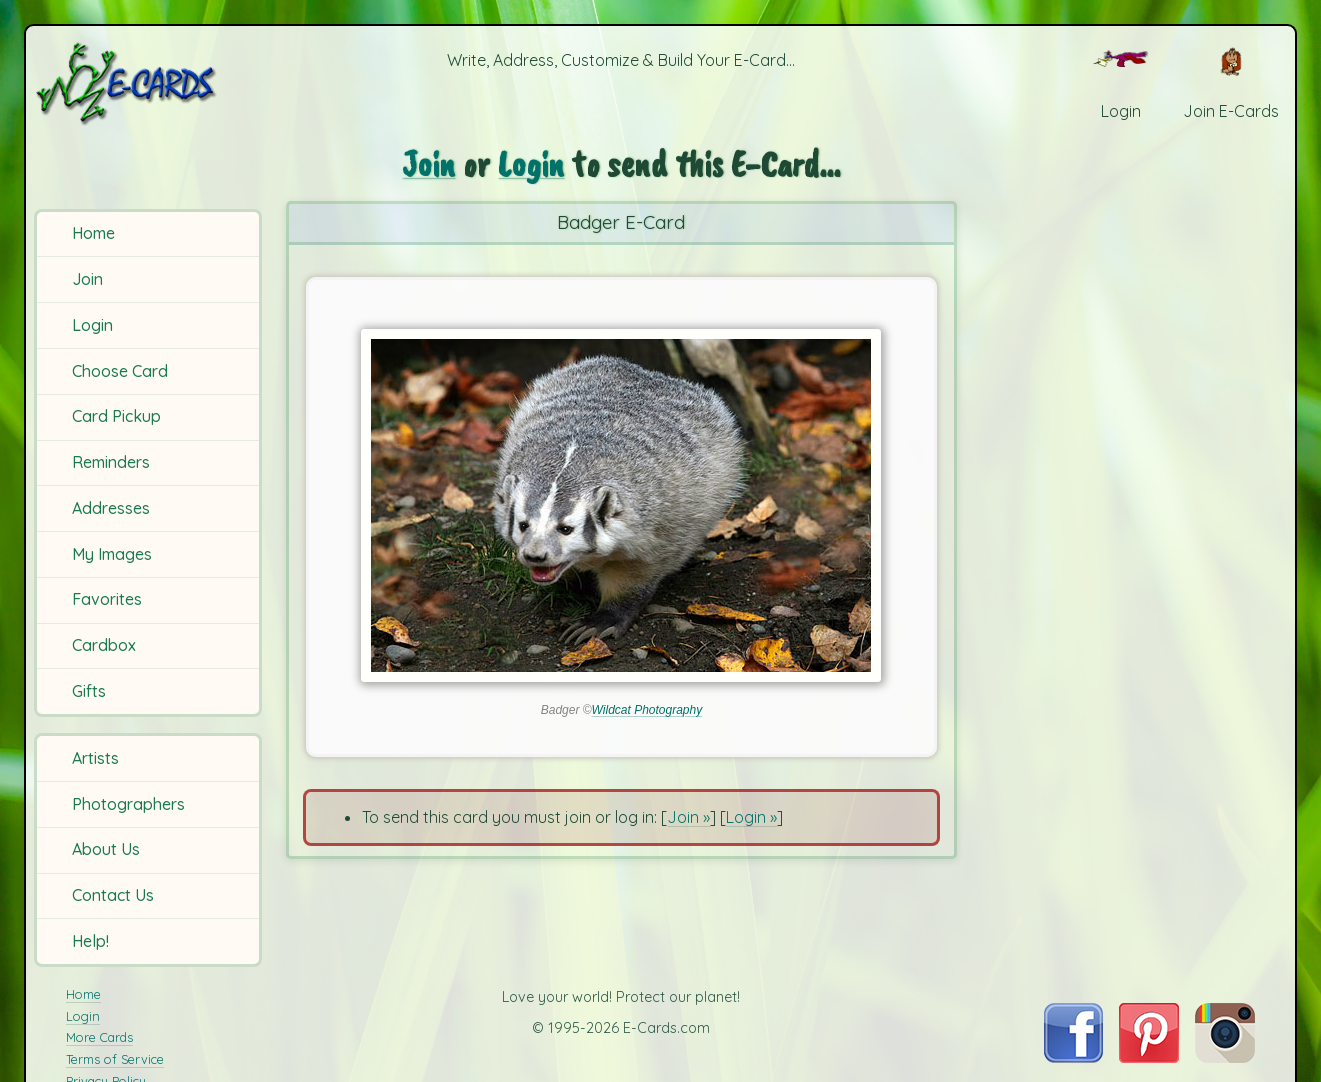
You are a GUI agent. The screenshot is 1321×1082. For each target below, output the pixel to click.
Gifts (89, 691)
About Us (106, 849)
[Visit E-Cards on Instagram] (1225, 1057)
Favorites (107, 599)
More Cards (99, 1037)
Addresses (111, 508)
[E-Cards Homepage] (151, 83)
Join (87, 279)
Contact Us (113, 895)
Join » (688, 817)
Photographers (128, 804)
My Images (112, 554)
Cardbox (104, 645)
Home (93, 233)
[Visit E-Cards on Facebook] (1073, 1057)
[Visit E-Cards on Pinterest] (1149, 1057)
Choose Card (120, 371)
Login (92, 325)
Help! (90, 941)
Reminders (111, 462)
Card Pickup (116, 416)
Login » (751, 817)
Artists (95, 758)
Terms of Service (115, 1059)
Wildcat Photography (647, 710)
